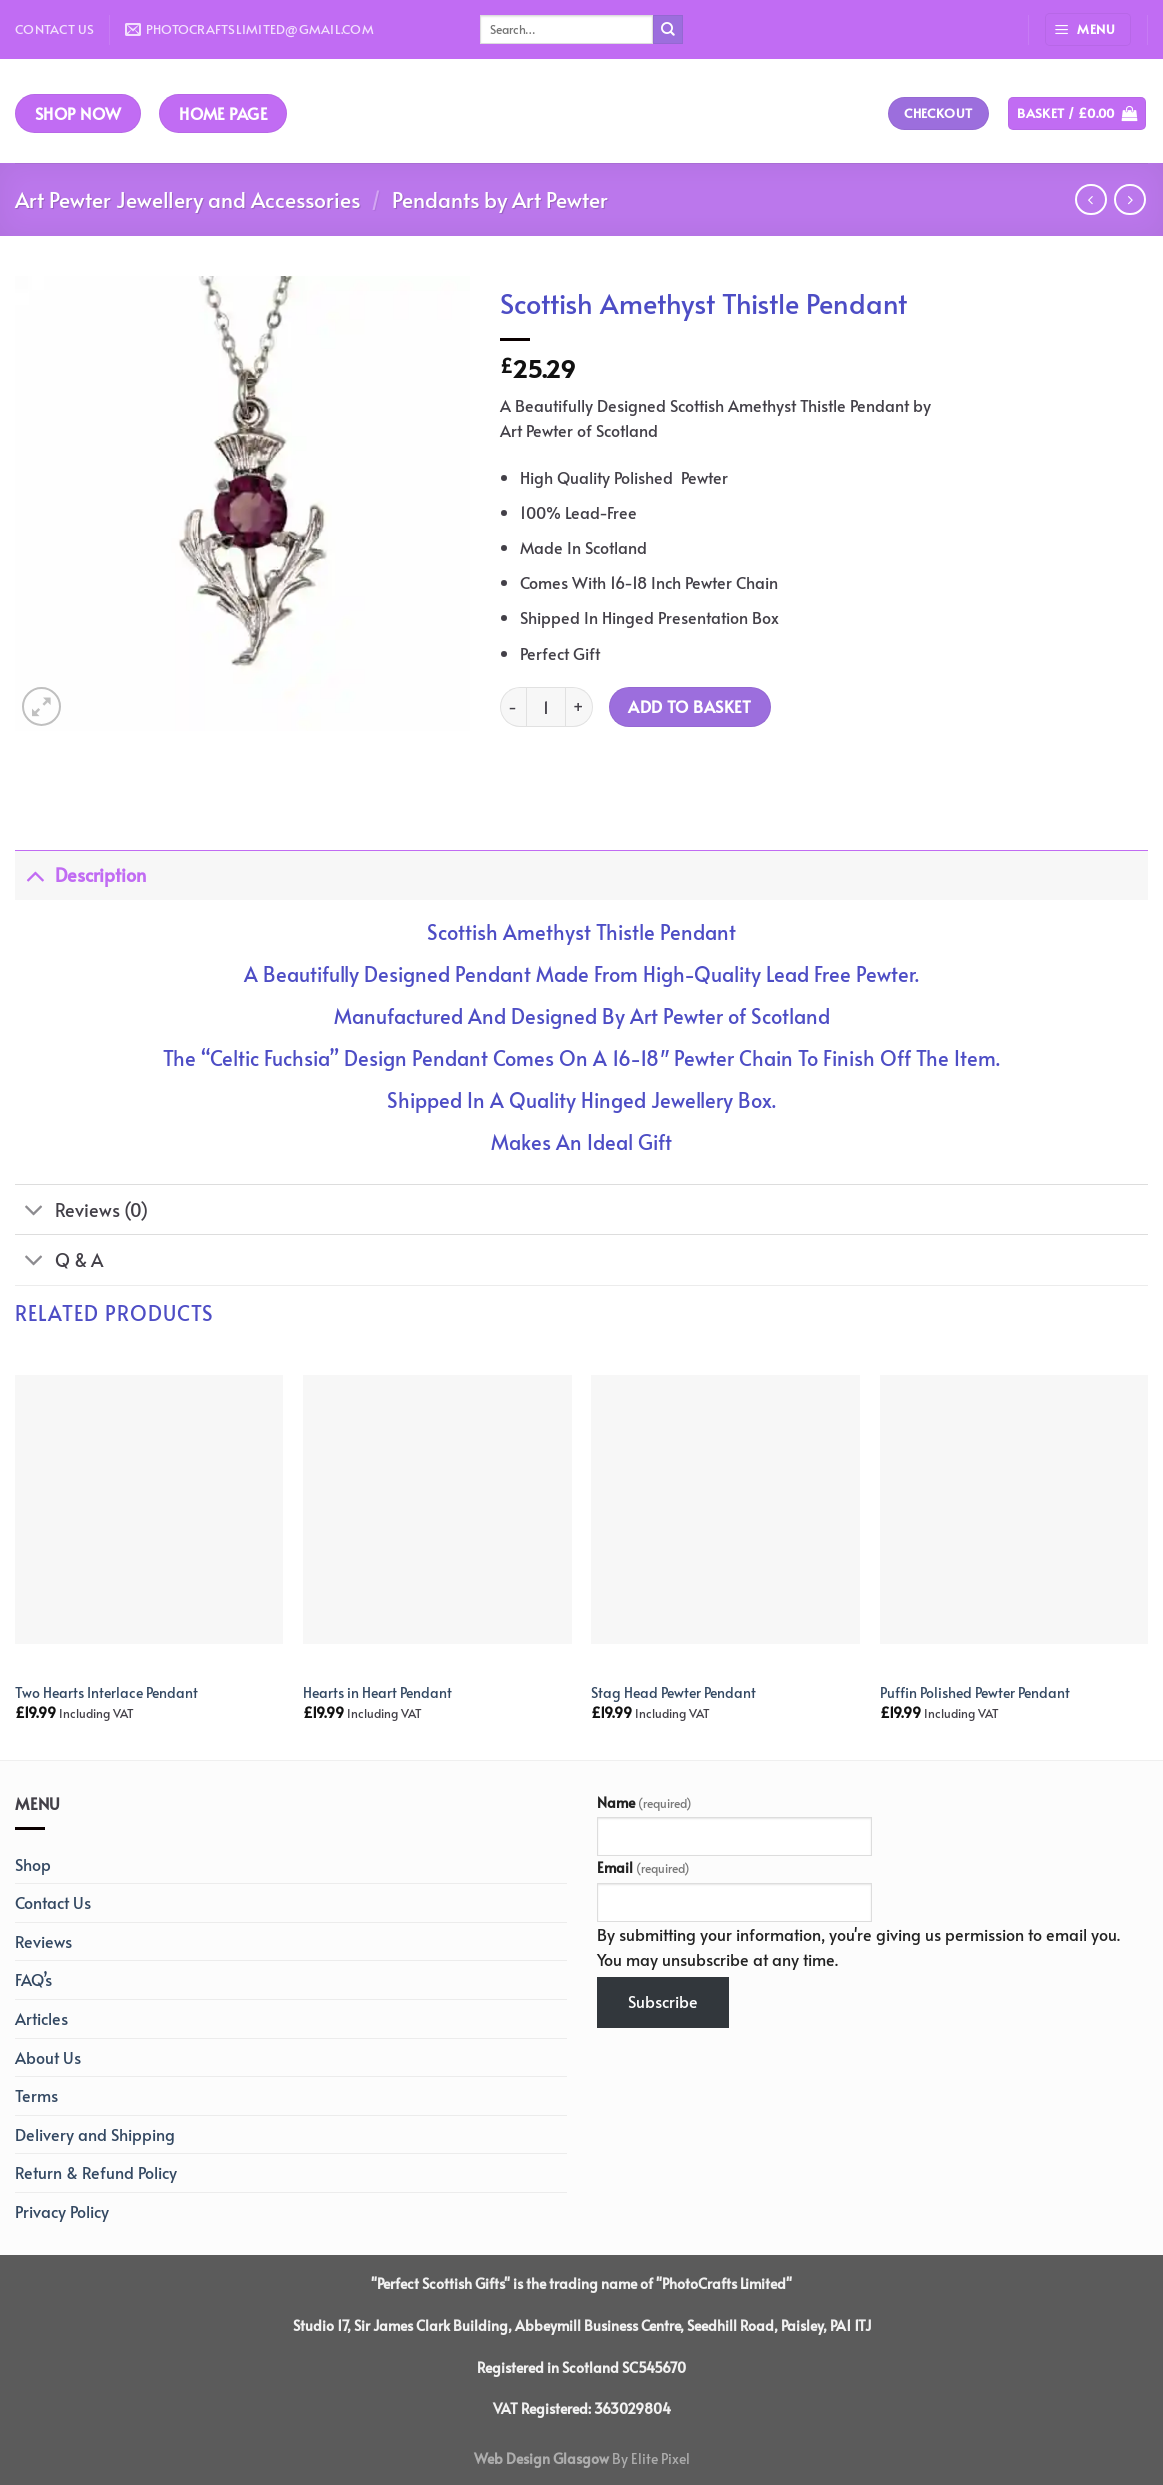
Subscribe (663, 2001)
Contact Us (55, 29)
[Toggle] (34, 874)
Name (644, 1802)
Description (80, 874)
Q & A (59, 1261)
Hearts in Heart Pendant (377, 1692)
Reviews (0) (81, 1211)
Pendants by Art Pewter (500, 199)
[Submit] (668, 30)
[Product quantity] (546, 707)
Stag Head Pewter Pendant (673, 1692)
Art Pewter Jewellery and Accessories (187, 199)
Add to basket (689, 706)
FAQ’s (33, 1979)
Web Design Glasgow (541, 2458)
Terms (36, 2095)
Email (643, 1867)
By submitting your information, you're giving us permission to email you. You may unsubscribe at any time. (858, 1947)
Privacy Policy (62, 2211)
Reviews (43, 1941)
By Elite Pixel (649, 2458)
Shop (33, 1864)
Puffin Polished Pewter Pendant (975, 1692)
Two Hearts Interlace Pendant (106, 1692)
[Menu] (1088, 29)
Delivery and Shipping (95, 2134)
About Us (48, 2057)
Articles (41, 2018)
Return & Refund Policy (96, 2172)
